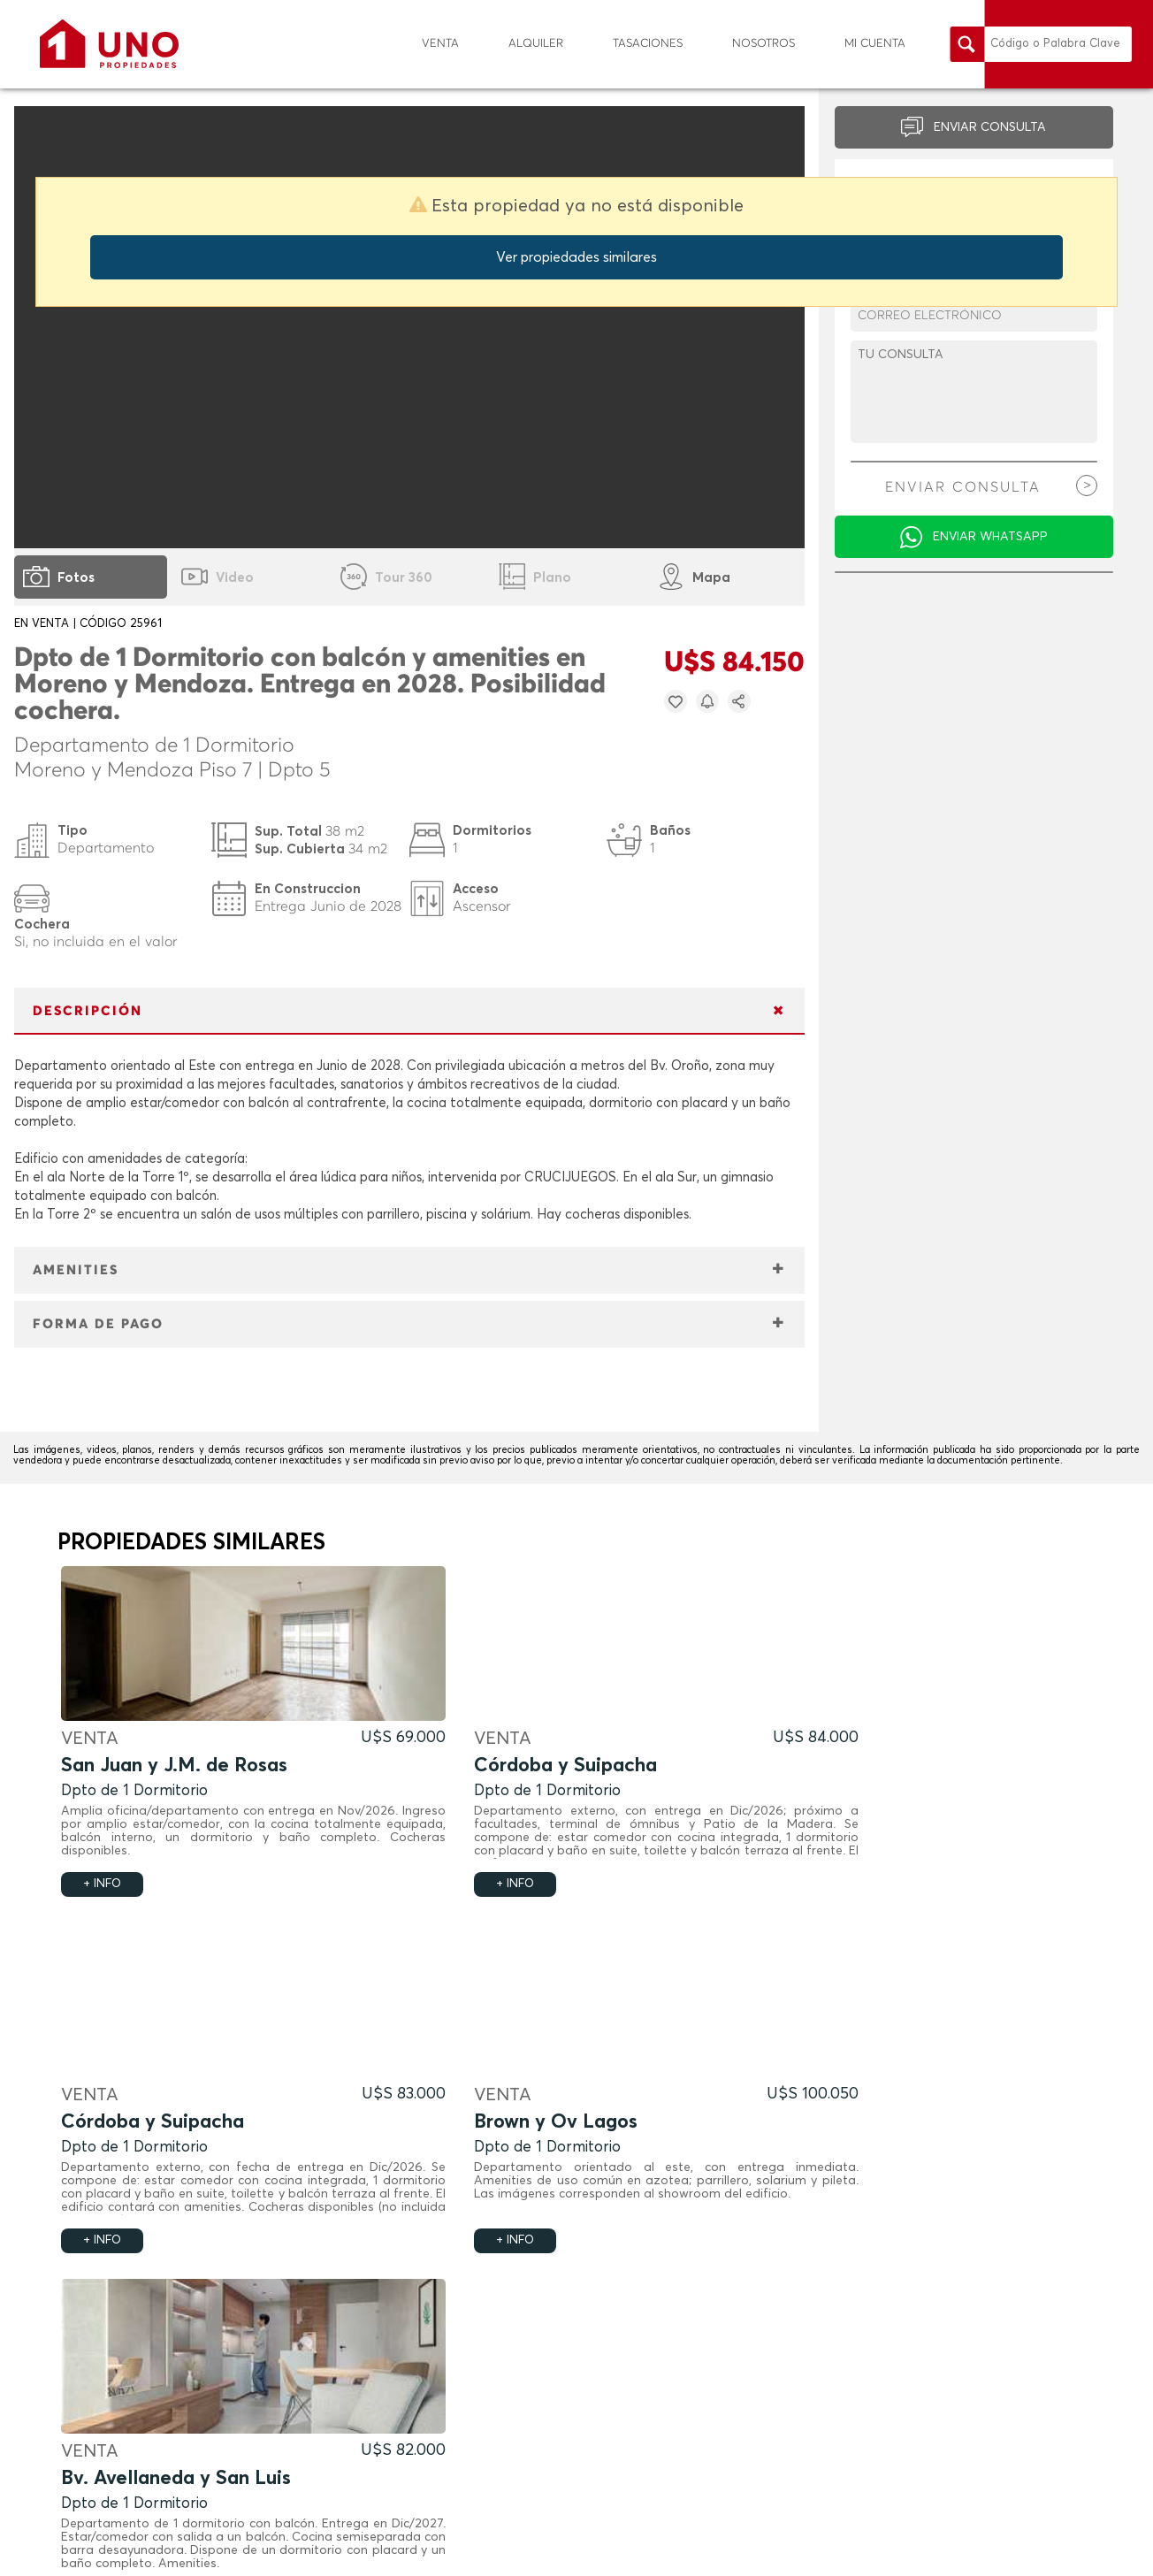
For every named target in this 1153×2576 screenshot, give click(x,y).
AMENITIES (75, 1270)
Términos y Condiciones (867, 2551)
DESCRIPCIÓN (87, 1011)
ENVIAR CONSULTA (990, 127)
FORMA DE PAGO (98, 1324)
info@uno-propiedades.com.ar (942, 2425)
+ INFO (102, 1884)
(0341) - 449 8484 (920, 2403)
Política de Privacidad (994, 2551)
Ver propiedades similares (576, 257)
